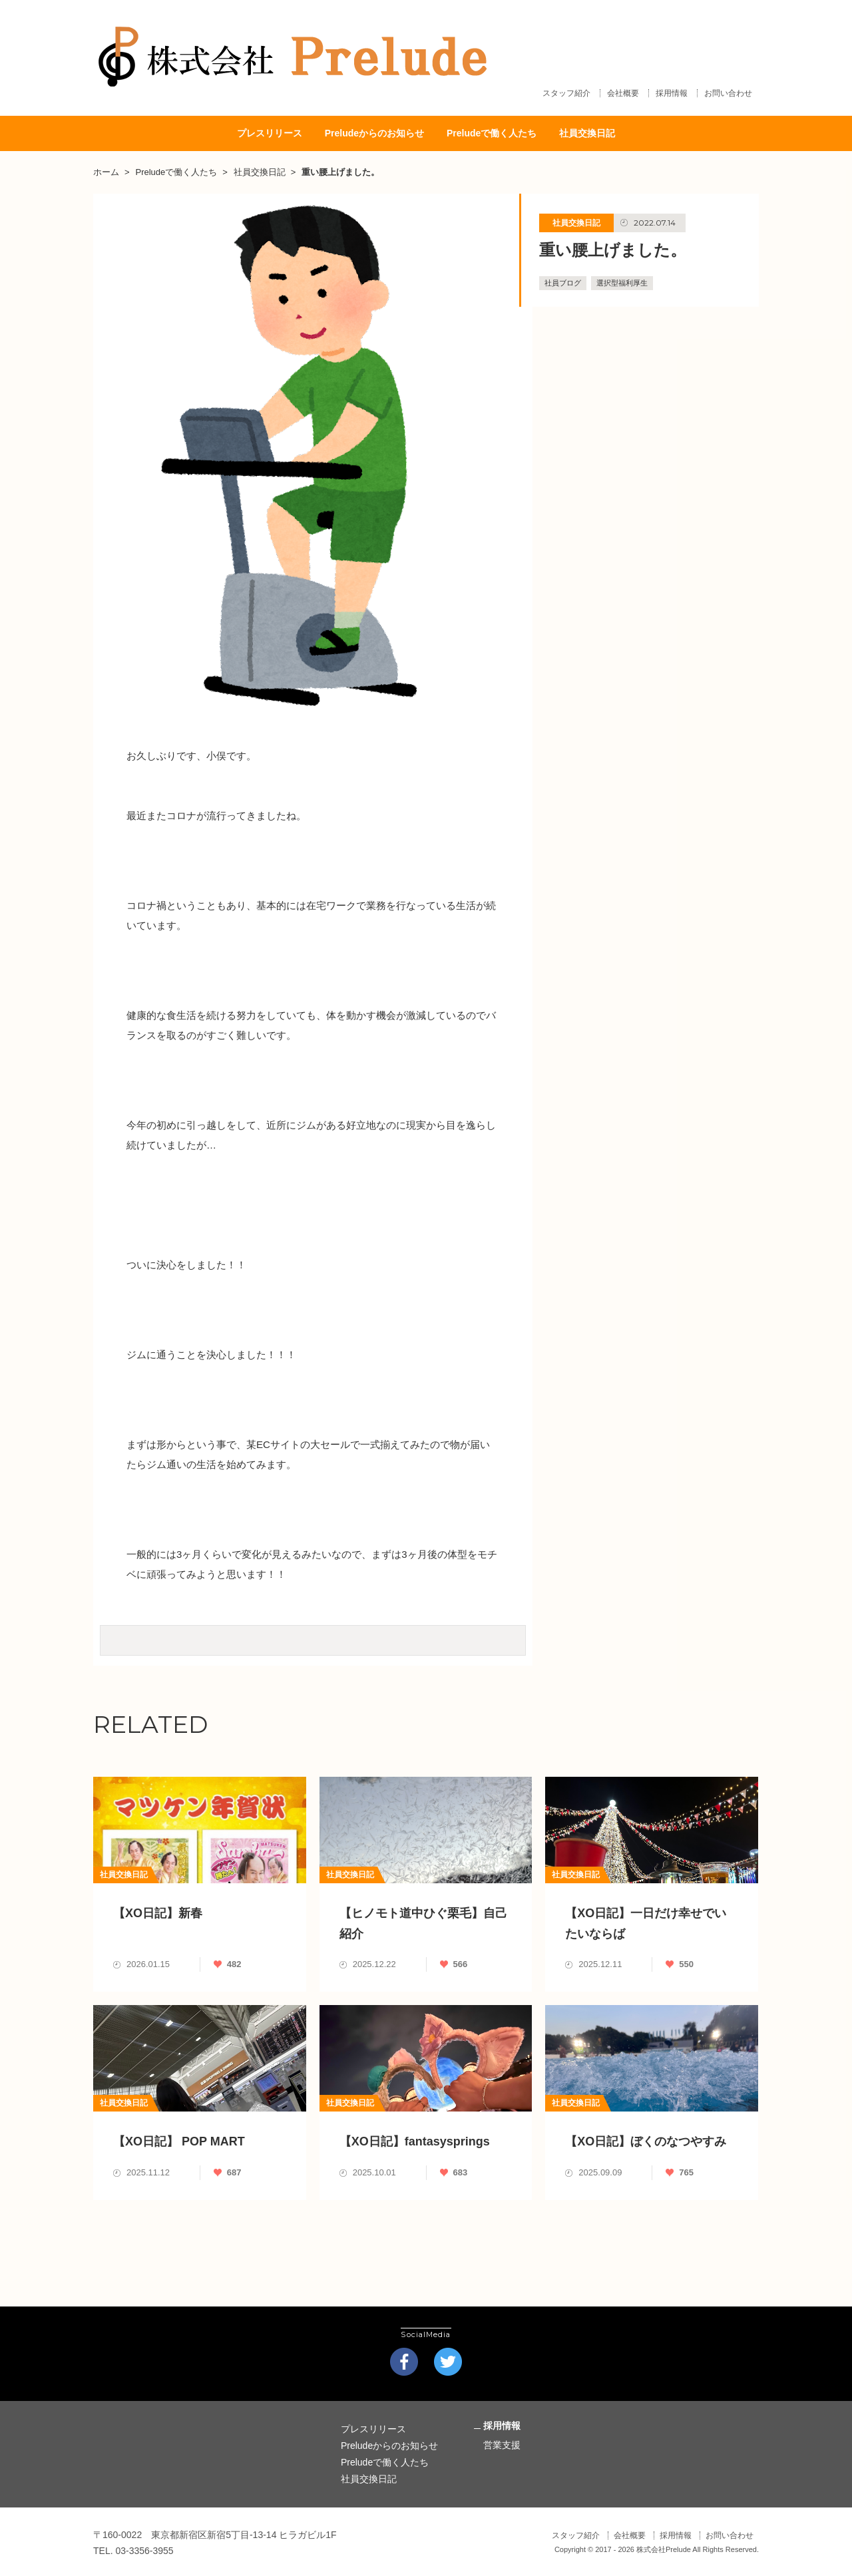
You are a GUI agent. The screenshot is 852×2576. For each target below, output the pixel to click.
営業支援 (502, 2441)
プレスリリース (269, 131)
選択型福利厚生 (622, 279)
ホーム (106, 169)
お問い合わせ (728, 96)
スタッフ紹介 (566, 96)
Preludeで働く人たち (491, 131)
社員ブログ (562, 279)
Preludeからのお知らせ (374, 131)
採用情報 (672, 96)
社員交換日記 (587, 131)
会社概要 (623, 96)
